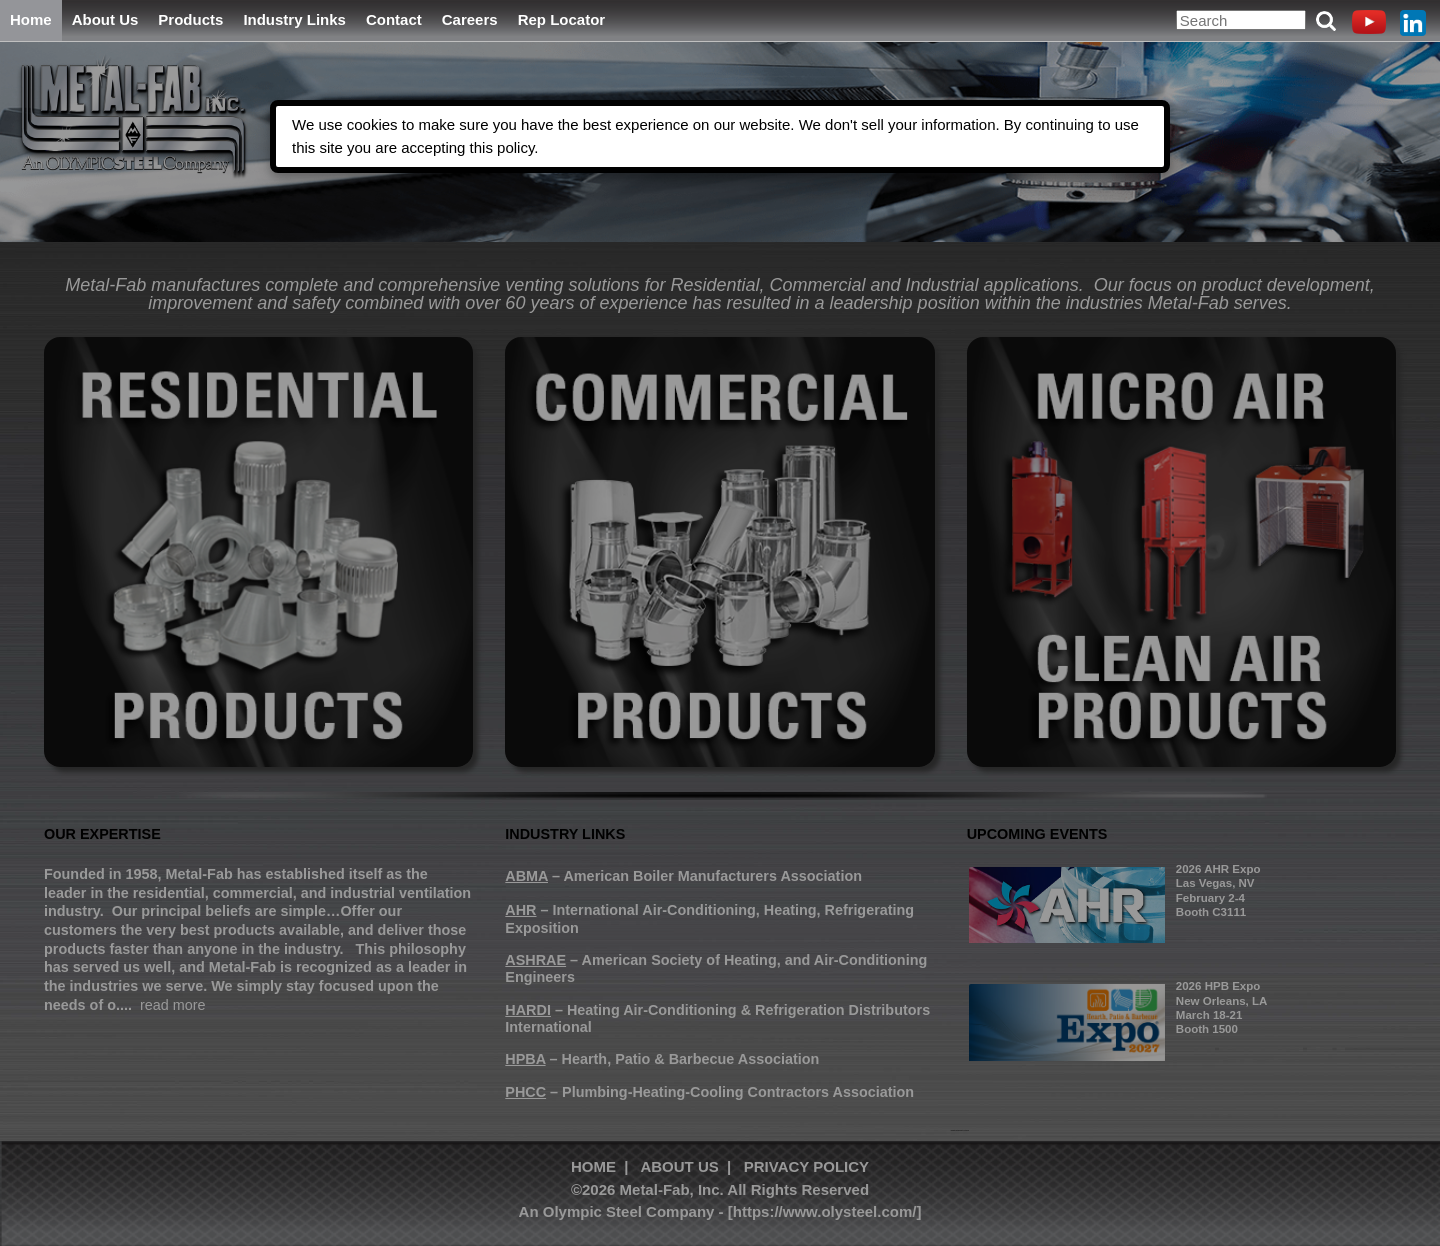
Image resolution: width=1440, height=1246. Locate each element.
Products (190, 19)
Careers (470, 19)
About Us (105, 19)
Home (31, 19)
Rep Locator (562, 19)
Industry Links (294, 19)
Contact (394, 19)
